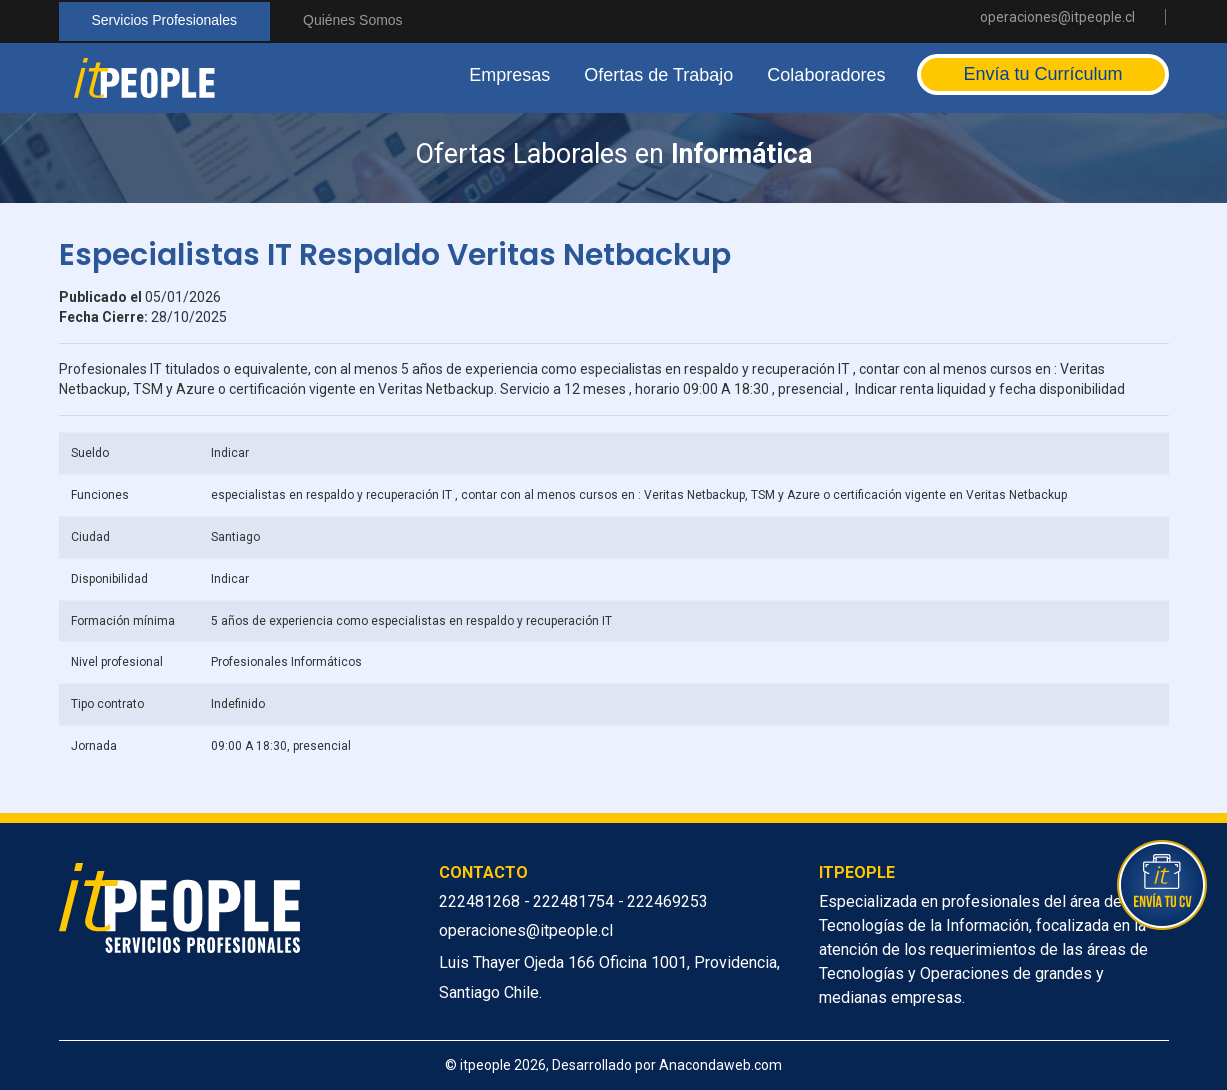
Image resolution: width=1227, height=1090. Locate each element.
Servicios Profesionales (165, 20)
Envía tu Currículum (1042, 74)
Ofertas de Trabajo (658, 75)
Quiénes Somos (353, 20)
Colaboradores (826, 75)
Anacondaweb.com (720, 1065)
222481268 (481, 901)
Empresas (509, 75)
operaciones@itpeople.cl (1057, 17)
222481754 (575, 901)
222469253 (667, 901)
